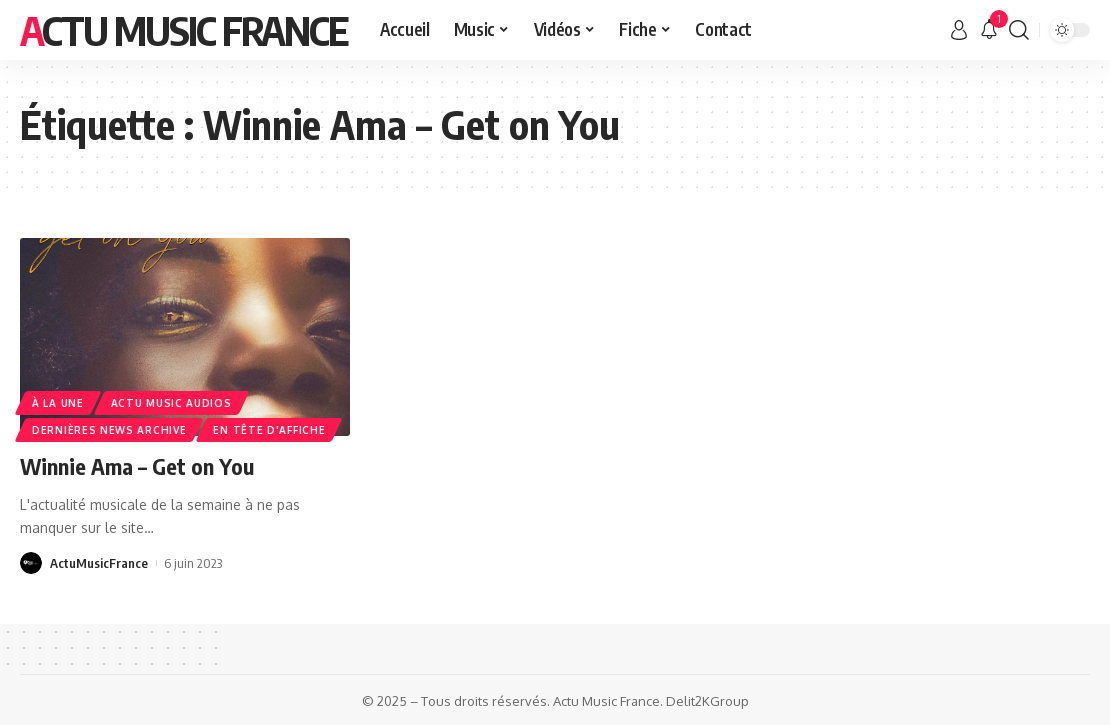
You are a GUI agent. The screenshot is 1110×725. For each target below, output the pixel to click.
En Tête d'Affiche (269, 430)
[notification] (989, 30)
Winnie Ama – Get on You (137, 466)
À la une (58, 403)
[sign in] (959, 30)
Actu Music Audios (171, 403)
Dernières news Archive (109, 430)
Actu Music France (184, 30)
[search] (1019, 30)
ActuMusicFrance (99, 563)
